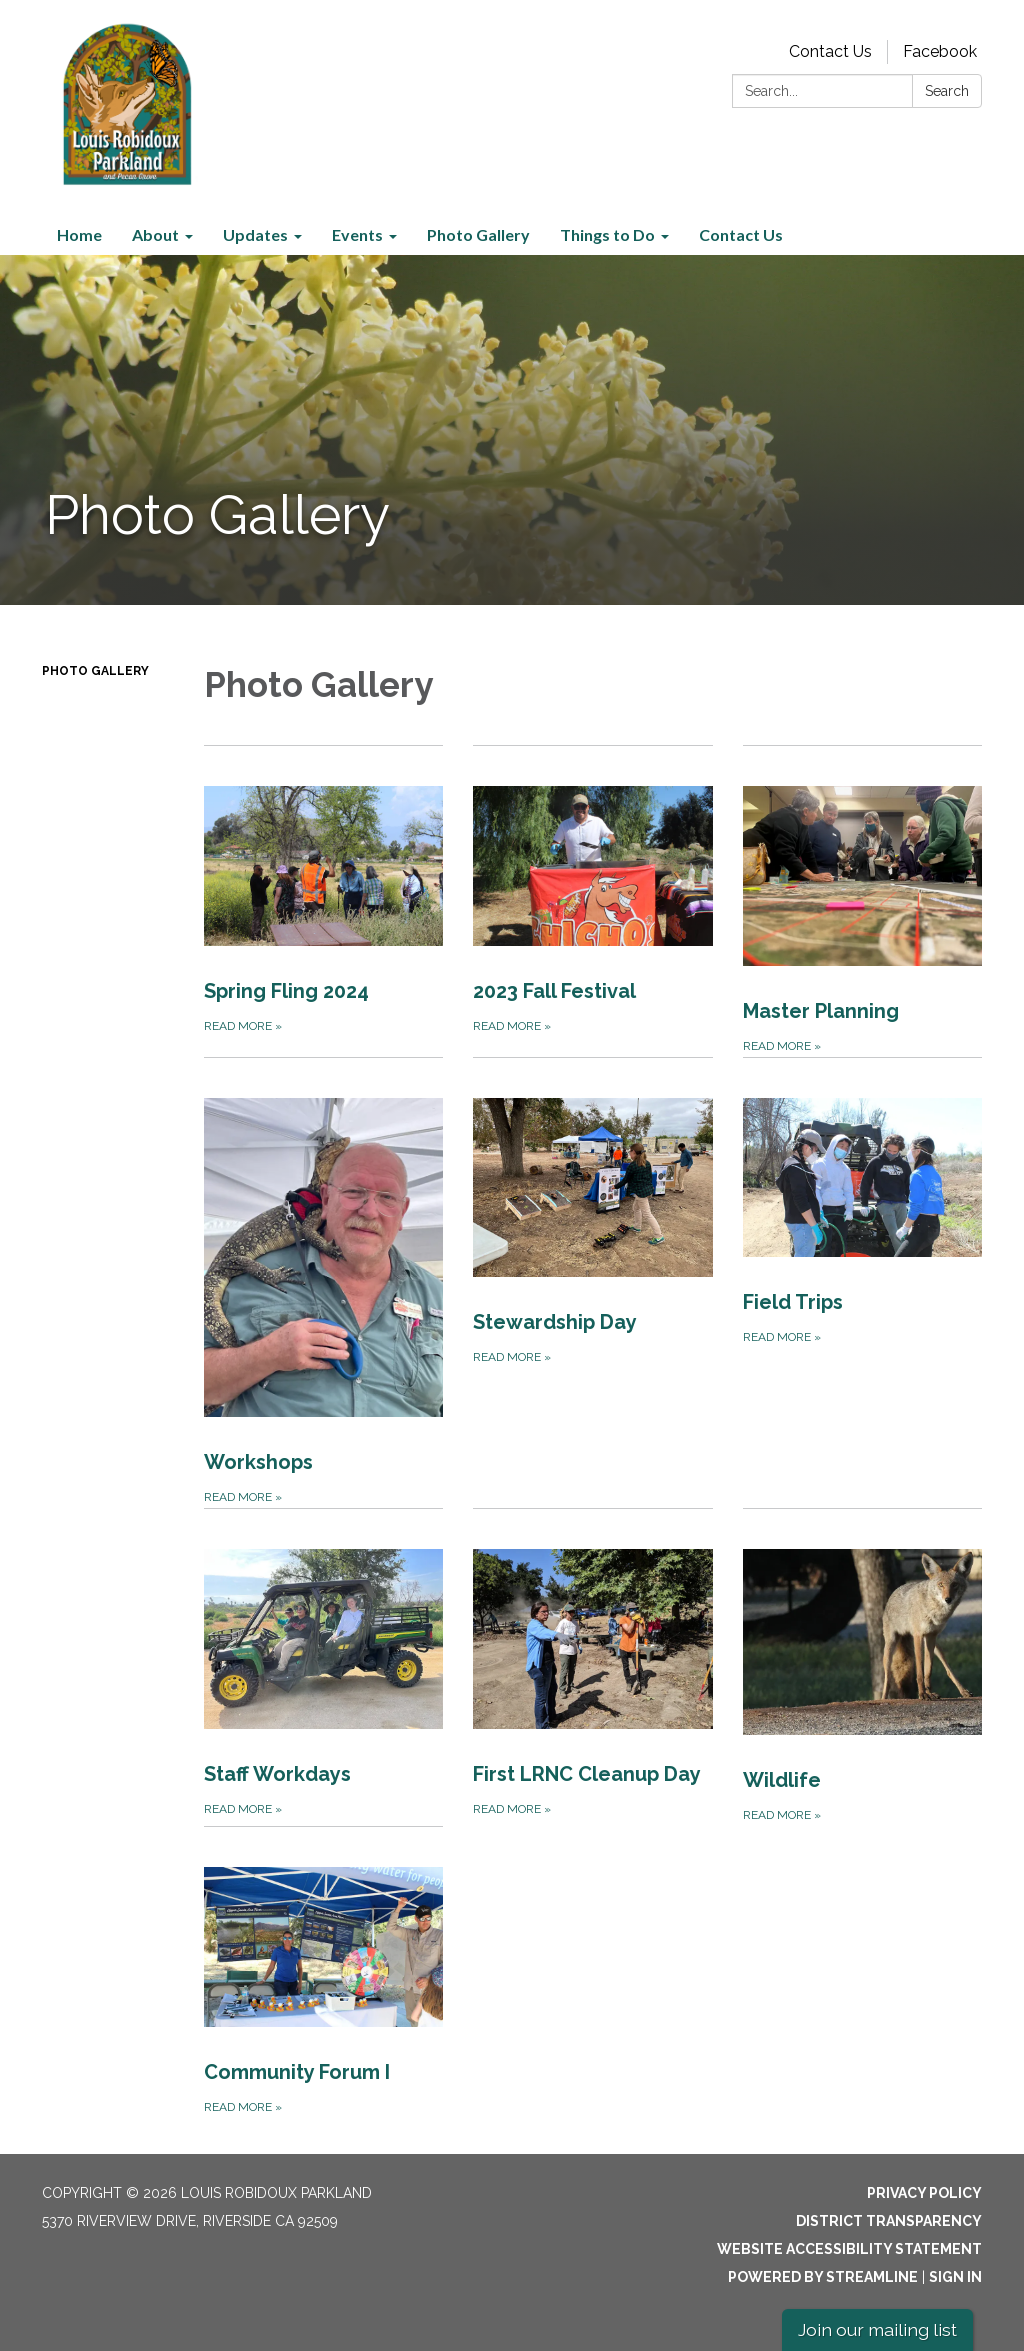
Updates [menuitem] (255, 234)
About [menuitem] (155, 234)
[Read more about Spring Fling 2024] (323, 901)
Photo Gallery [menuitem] (478, 234)
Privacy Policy (924, 2193)
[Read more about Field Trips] (862, 1282)
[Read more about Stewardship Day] (592, 1282)
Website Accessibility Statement (849, 2249)
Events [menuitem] (357, 234)
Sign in (955, 2277)
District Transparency (889, 2221)
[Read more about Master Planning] (862, 901)
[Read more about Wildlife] (862, 1667)
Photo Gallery (95, 671)
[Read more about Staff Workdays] (323, 1667)
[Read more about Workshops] (323, 1282)
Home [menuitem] (79, 234)
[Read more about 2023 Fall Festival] (592, 901)
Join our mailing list (877, 2329)
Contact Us (830, 51)
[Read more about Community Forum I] (323, 1972)
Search (947, 91)
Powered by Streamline (823, 2277)
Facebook (940, 51)
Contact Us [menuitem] (741, 234)
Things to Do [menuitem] (607, 234)
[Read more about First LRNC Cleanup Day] (592, 1667)
